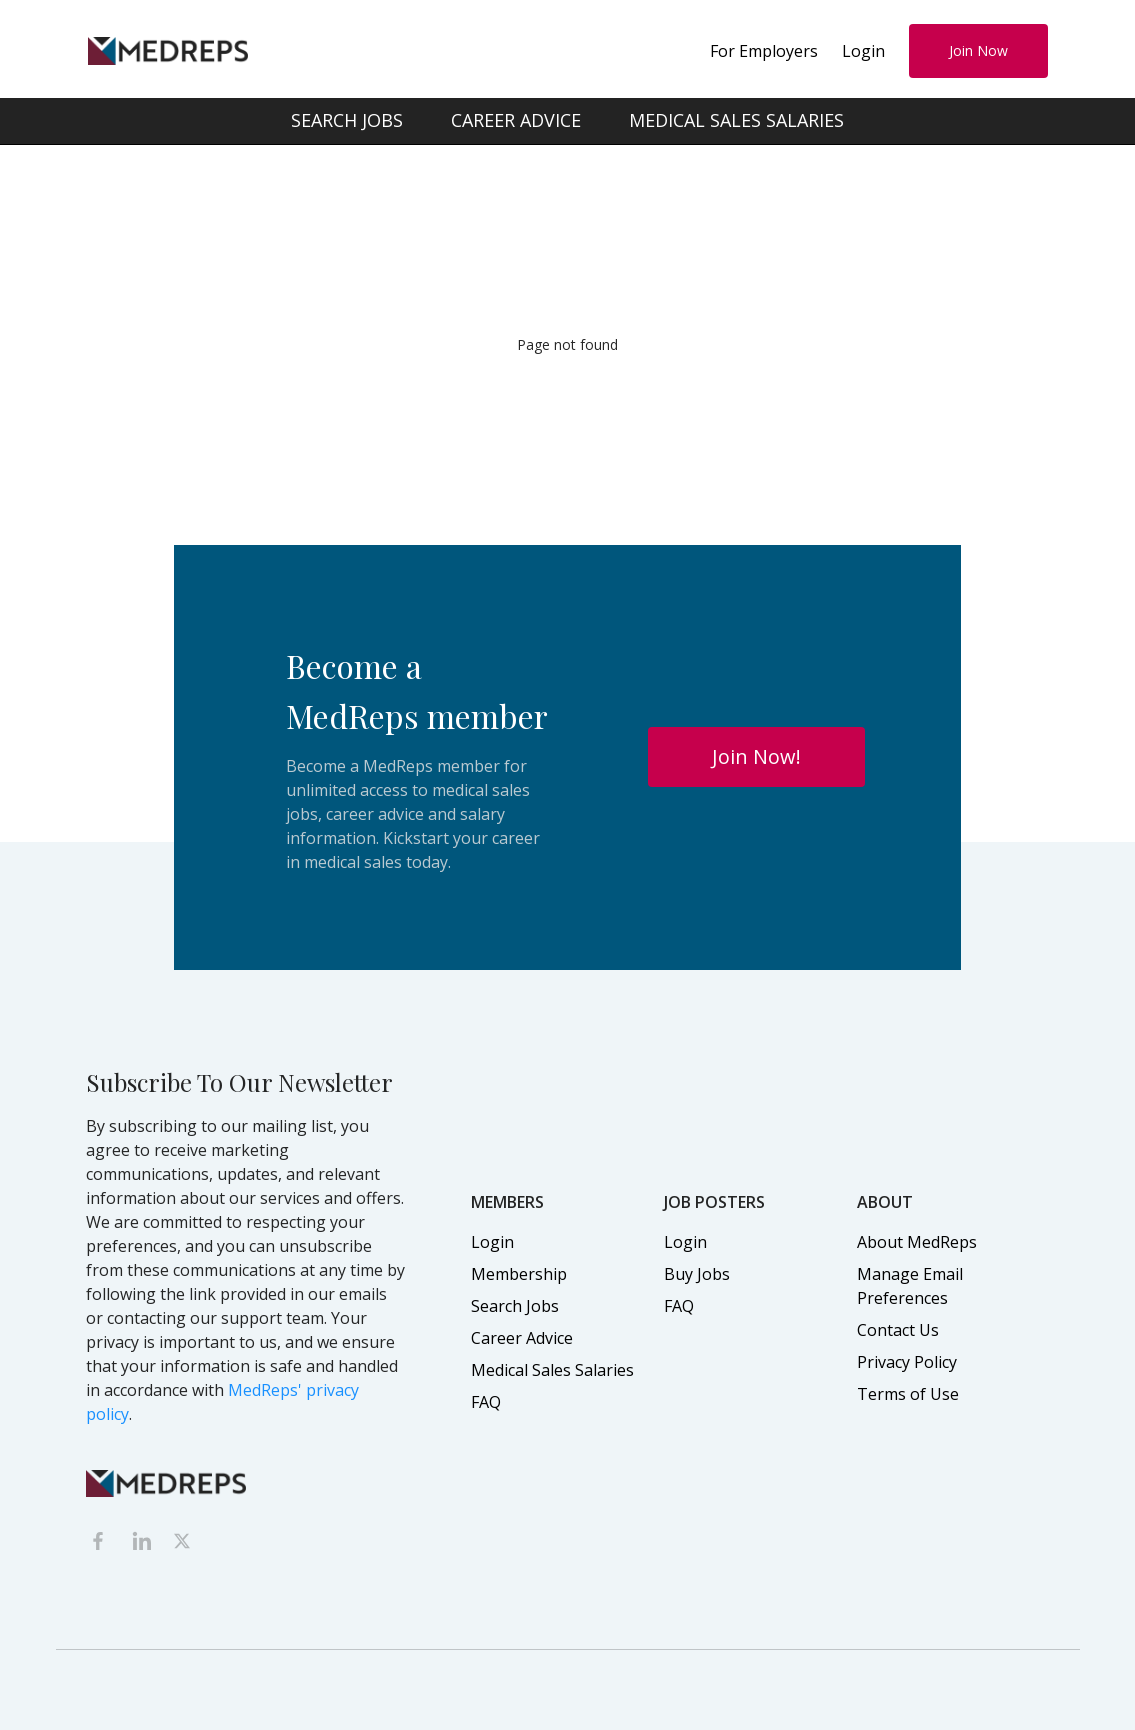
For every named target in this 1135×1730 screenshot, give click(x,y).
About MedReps (917, 1242)
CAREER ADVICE (516, 120)
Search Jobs (515, 1306)
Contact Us (898, 1330)
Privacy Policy (907, 1362)
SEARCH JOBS (347, 120)
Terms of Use (908, 1394)
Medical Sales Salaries (552, 1370)
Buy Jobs (697, 1274)
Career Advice (522, 1338)
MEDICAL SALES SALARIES (736, 120)
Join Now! (756, 756)
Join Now (978, 50)
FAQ (486, 1402)
